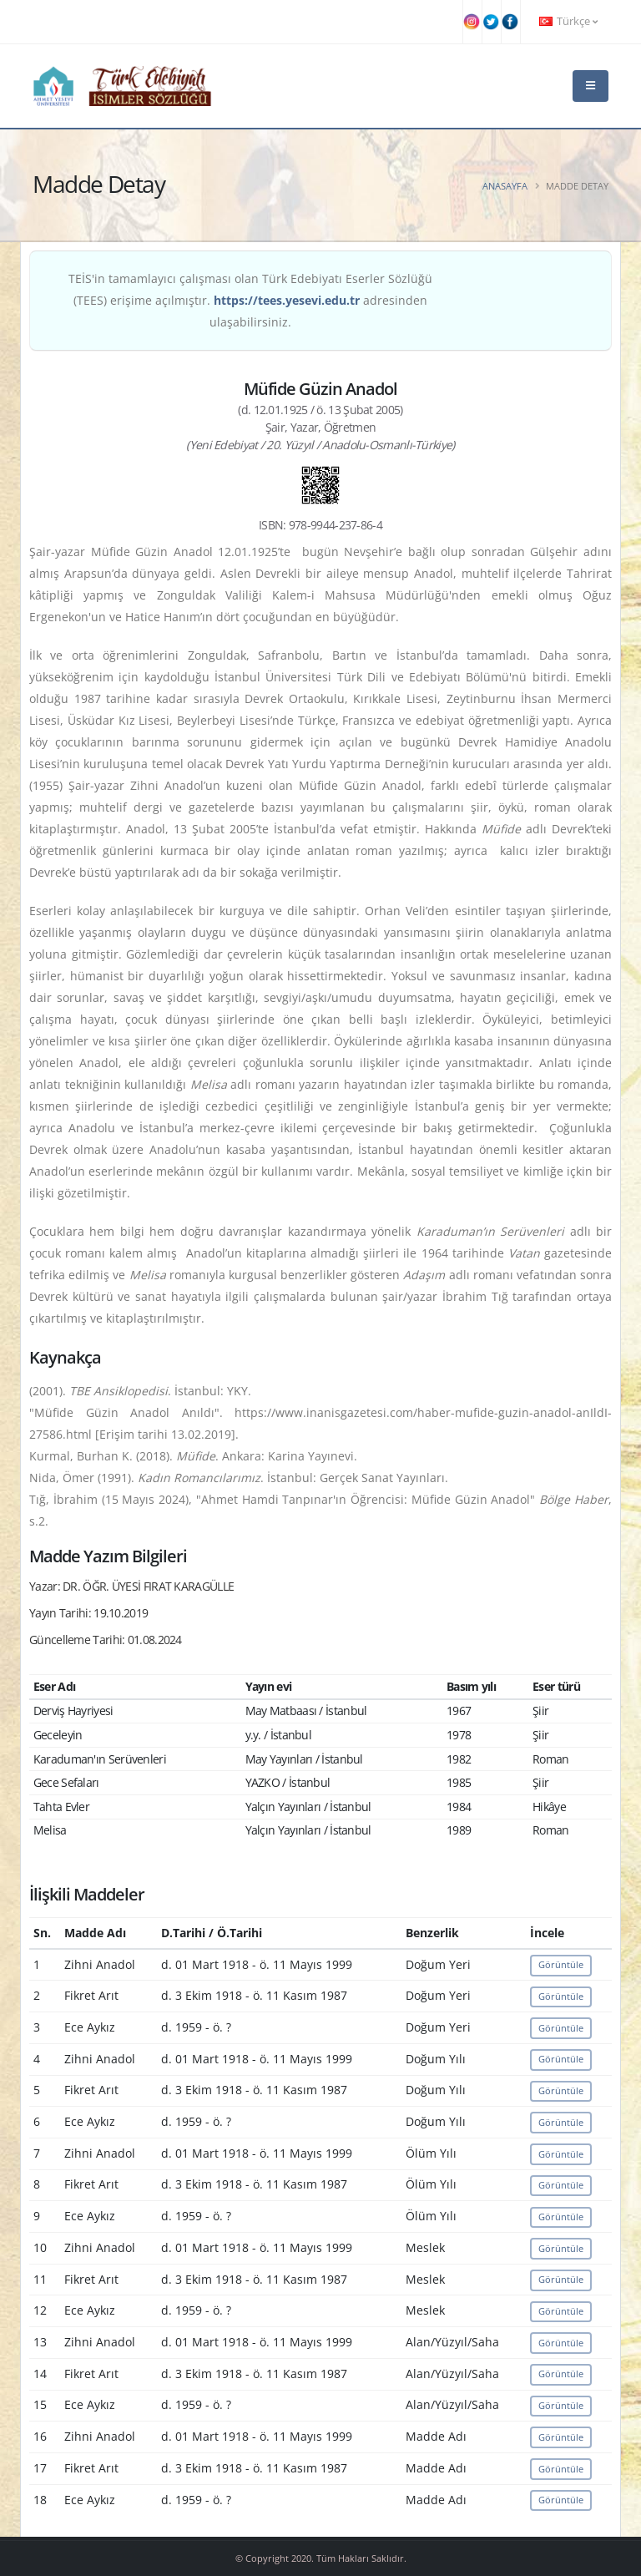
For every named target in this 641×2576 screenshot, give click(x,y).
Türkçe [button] (568, 21)
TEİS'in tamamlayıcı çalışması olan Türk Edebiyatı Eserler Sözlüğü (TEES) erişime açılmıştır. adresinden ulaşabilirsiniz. (250, 300)
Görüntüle (560, 1964)
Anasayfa (504, 186)
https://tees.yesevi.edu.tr (287, 300)
